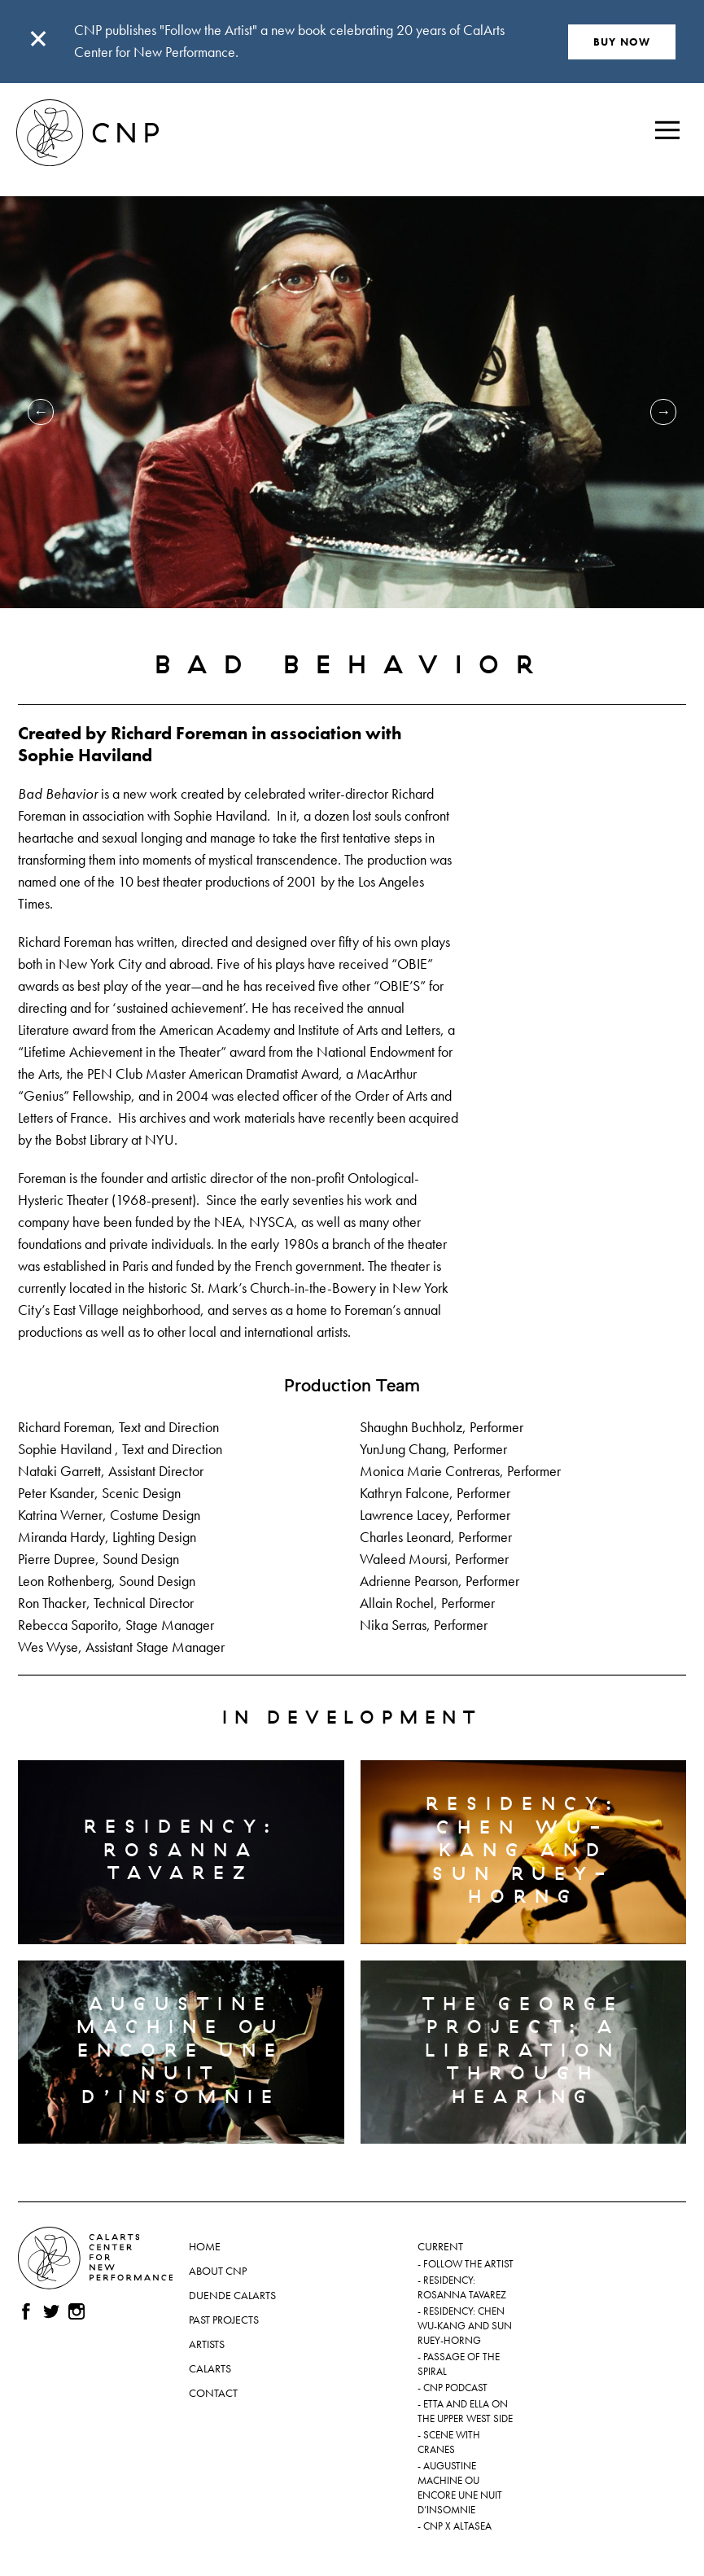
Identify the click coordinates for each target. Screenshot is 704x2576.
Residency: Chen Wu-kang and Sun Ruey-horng (465, 2326)
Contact (213, 2392)
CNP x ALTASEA (457, 2526)
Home (205, 2246)
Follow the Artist (468, 2264)
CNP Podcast (455, 2387)
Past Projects (224, 2319)
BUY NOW (622, 42)
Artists (207, 2344)
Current (440, 2246)
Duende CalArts (232, 2295)
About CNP (218, 2270)
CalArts (210, 2368)
